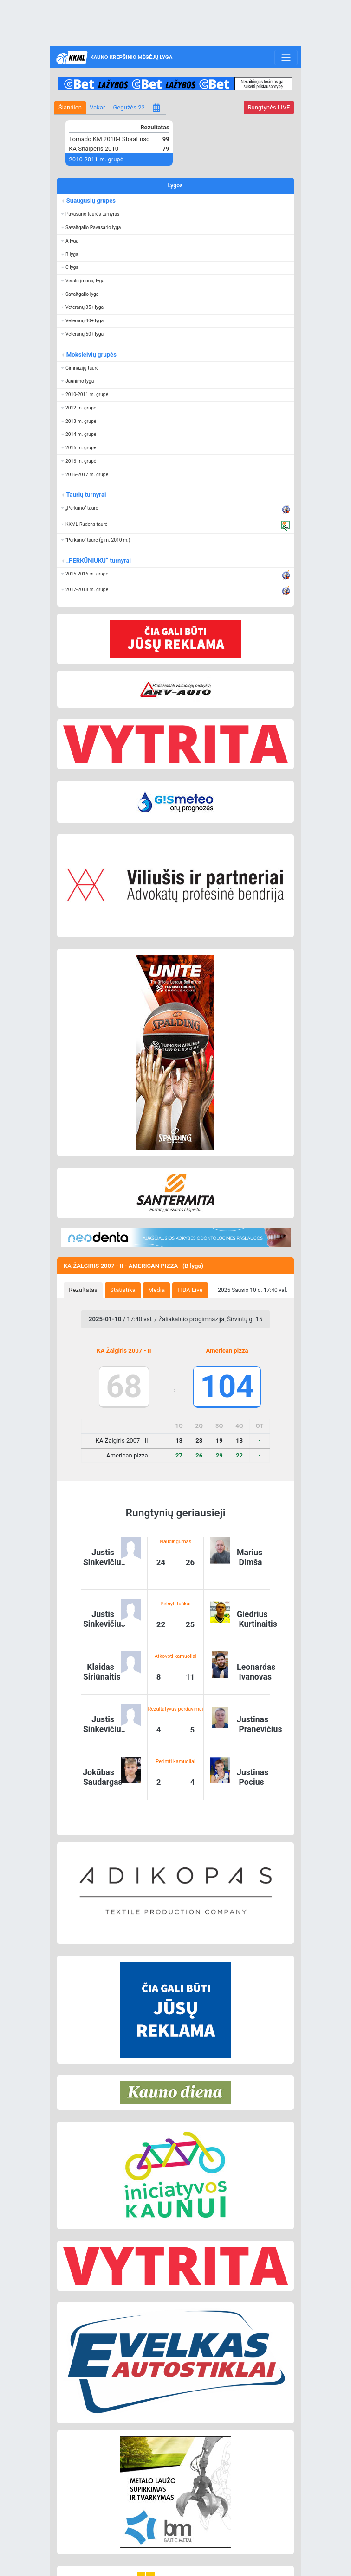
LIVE (268, 107)
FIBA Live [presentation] (189, 1289)
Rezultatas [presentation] (83, 1289)
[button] (175, 214)
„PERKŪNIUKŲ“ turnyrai (98, 560)
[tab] (83, 1289)
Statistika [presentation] (123, 1289)
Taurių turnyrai (85, 494)
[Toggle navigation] (285, 57)
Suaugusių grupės (90, 200)
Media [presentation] (156, 1289)
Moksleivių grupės (91, 354)
